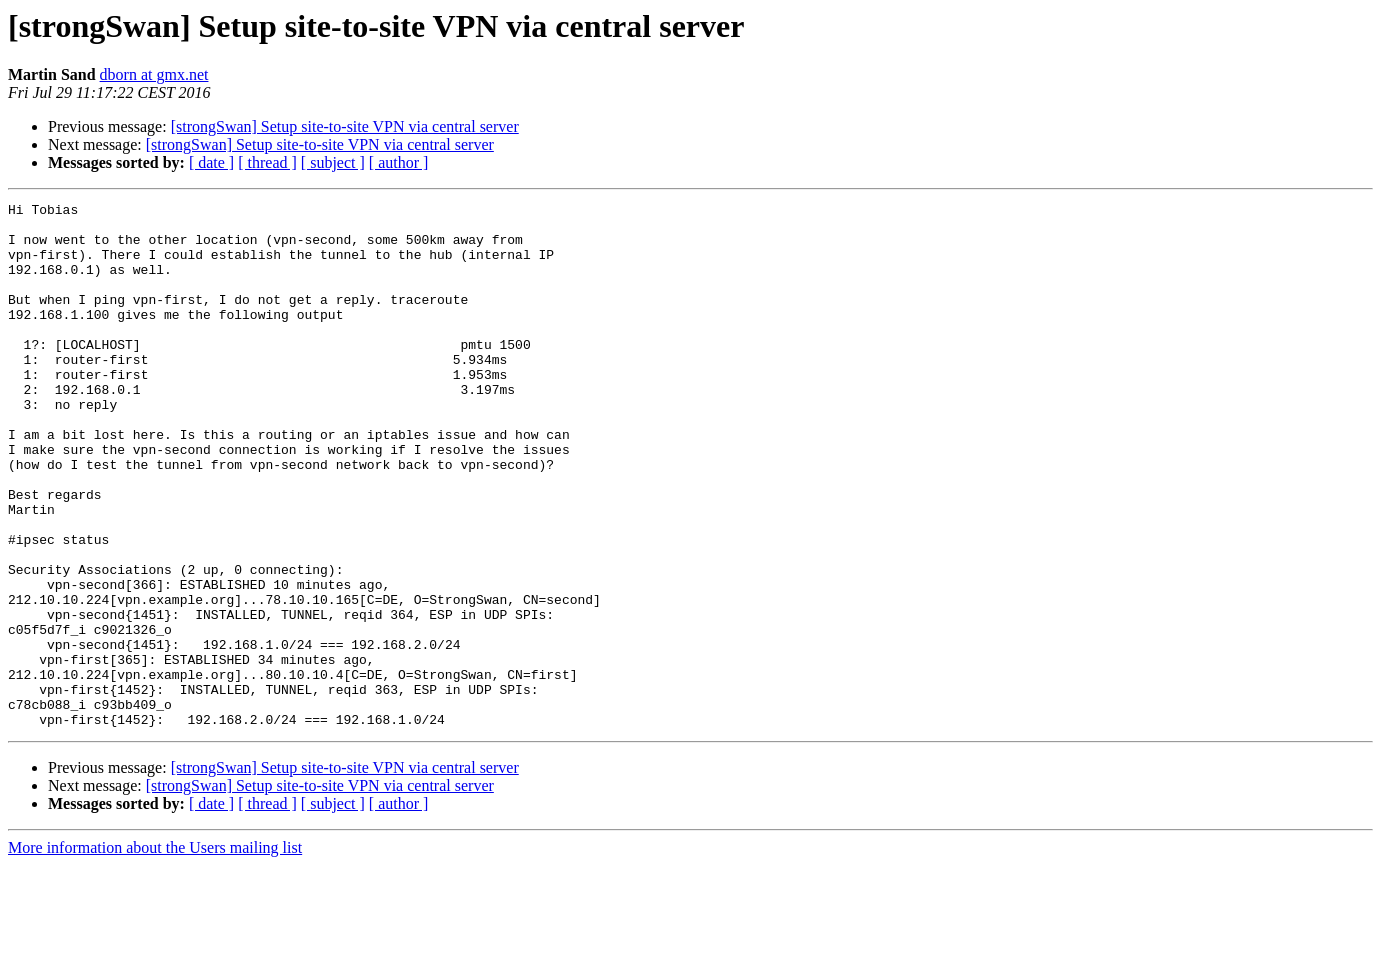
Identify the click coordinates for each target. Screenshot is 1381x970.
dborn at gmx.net (154, 74)
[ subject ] (333, 162)
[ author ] (399, 162)
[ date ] (211, 162)
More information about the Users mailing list (155, 952)
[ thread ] (267, 162)
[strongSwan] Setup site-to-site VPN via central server (345, 126)
